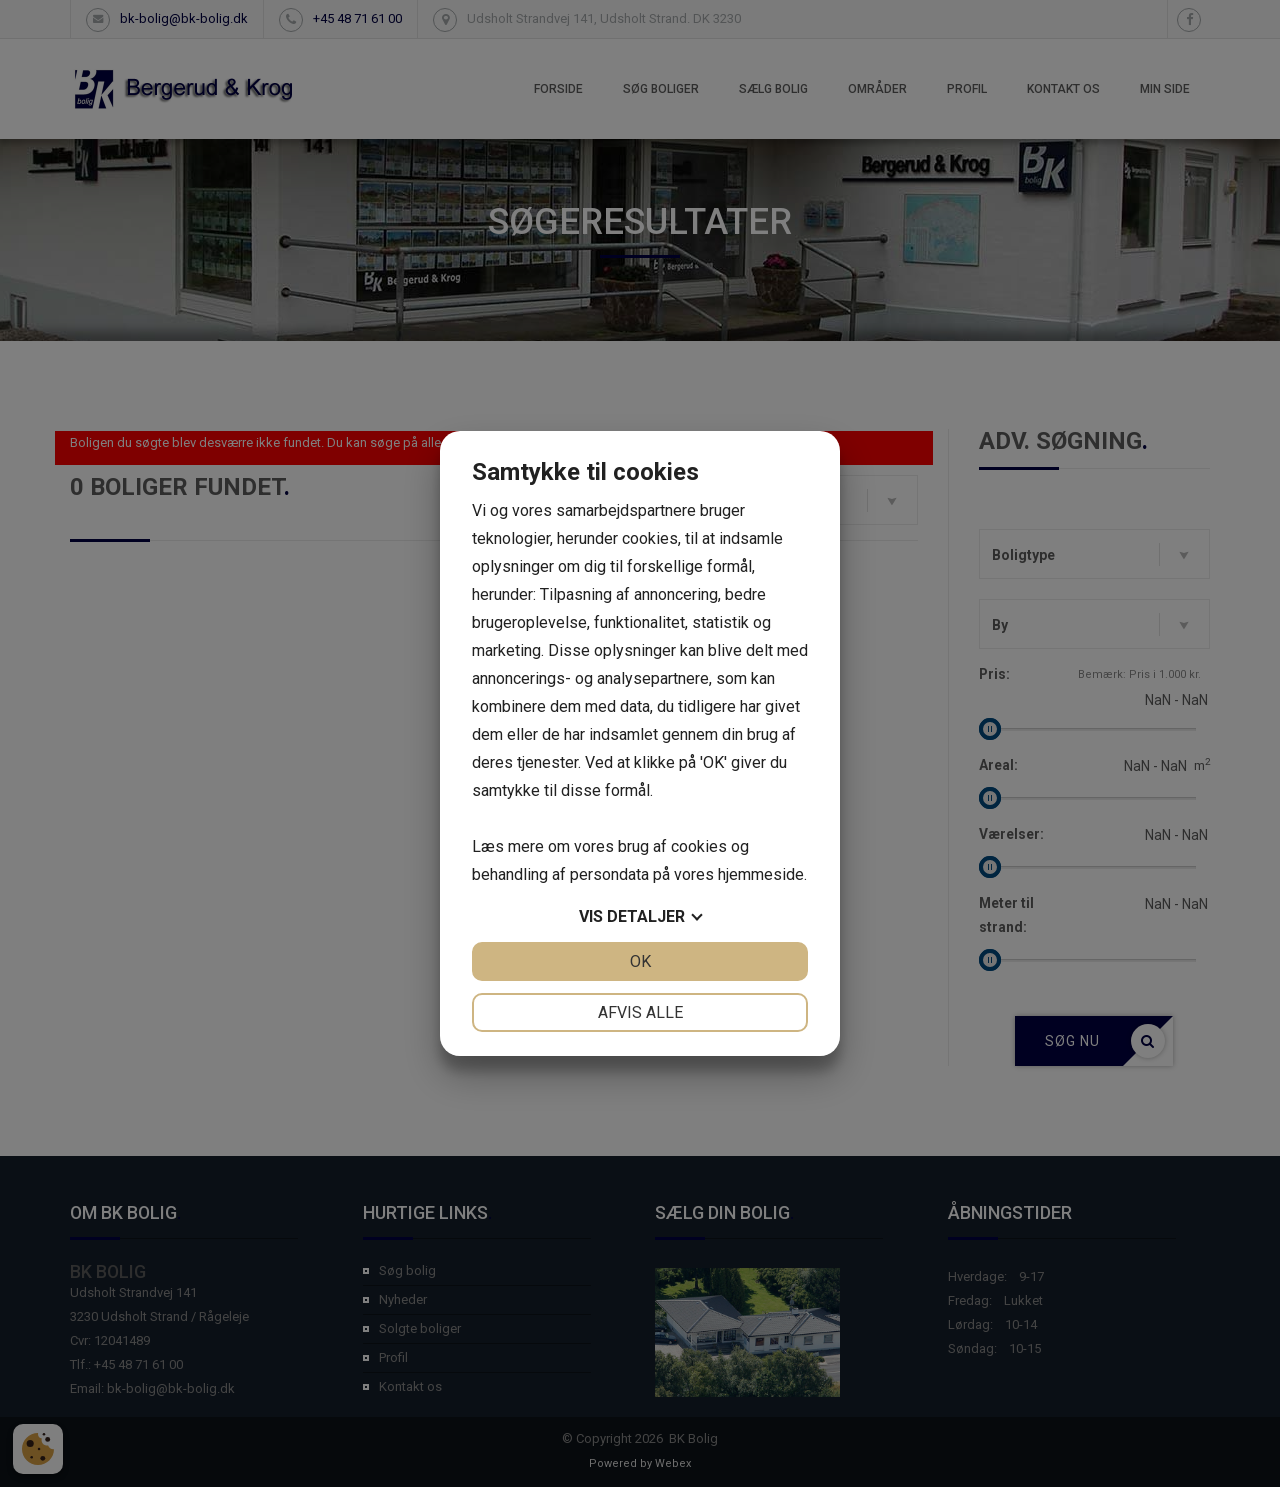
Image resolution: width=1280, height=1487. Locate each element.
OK (640, 961)
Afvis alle (640, 1012)
